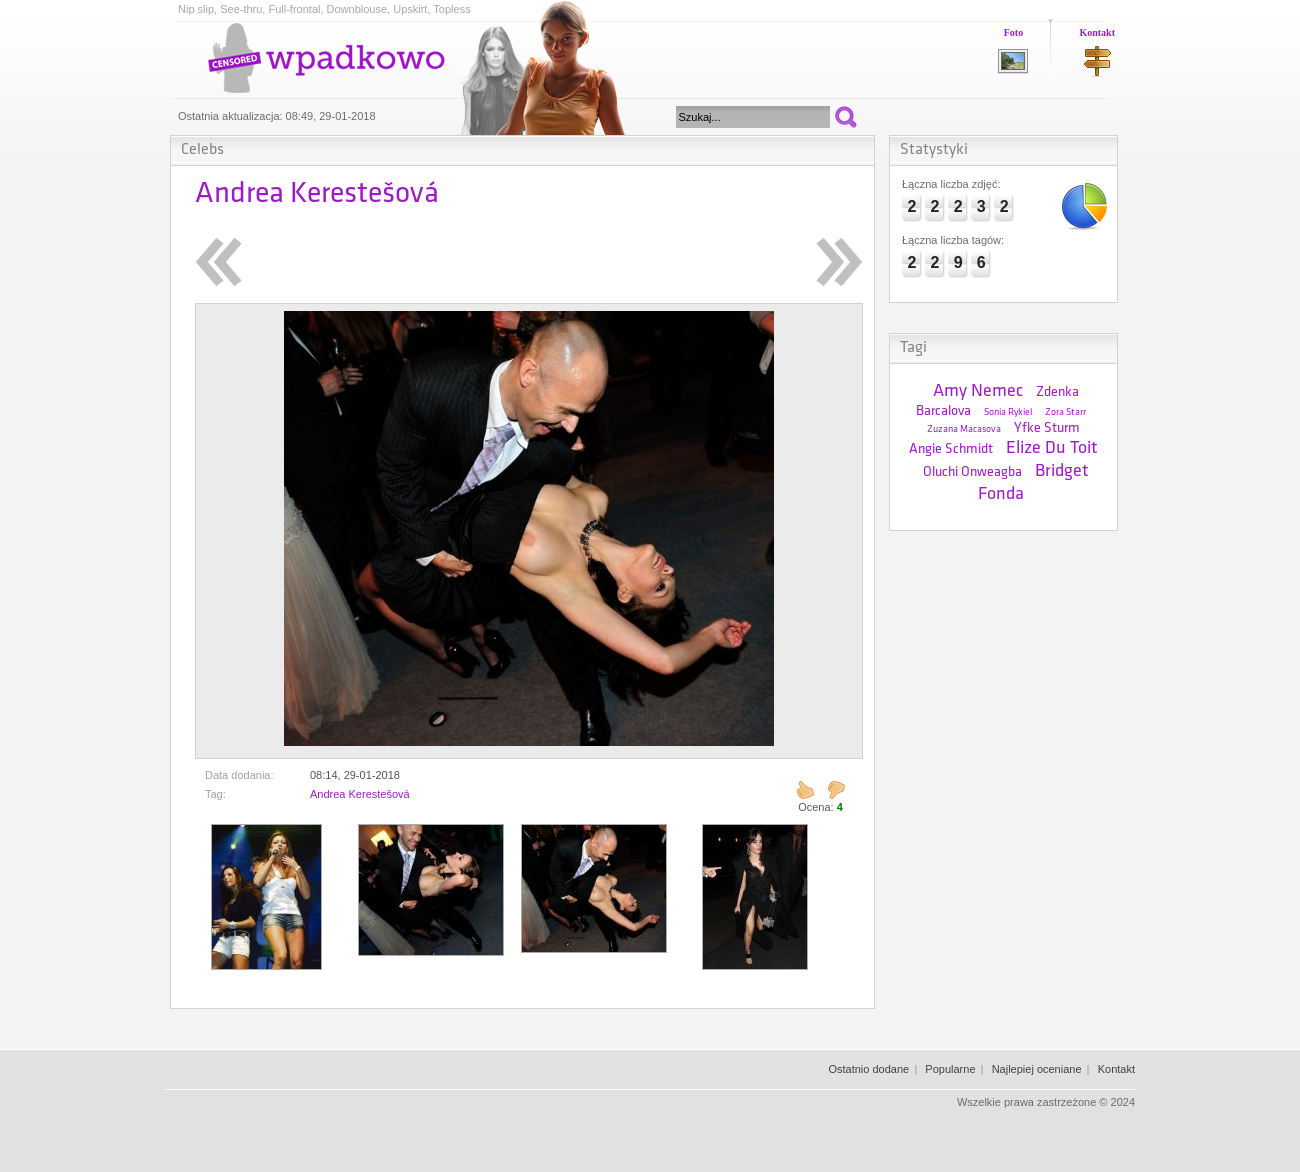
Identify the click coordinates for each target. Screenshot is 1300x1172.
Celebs (202, 150)
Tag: (215, 794)
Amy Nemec (978, 391)
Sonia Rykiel (1008, 412)
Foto (1013, 32)
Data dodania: (239, 775)
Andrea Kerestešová (360, 794)
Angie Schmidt (951, 449)
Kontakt (1097, 32)
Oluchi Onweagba (972, 472)
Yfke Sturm (1047, 428)
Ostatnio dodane (868, 1069)
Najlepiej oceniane (1037, 1069)
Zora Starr (1065, 412)
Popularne (950, 1069)
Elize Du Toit (1052, 448)
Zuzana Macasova (964, 429)
